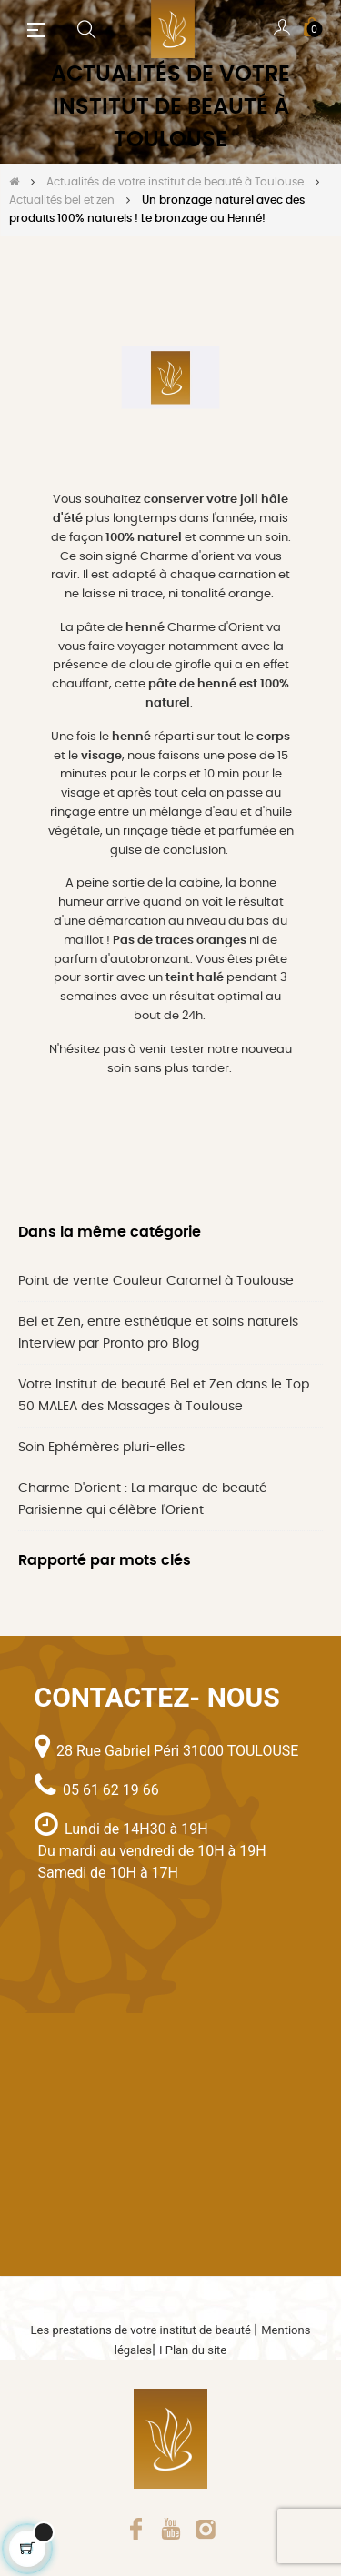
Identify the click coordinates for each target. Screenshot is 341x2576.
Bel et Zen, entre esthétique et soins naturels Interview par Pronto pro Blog (158, 1333)
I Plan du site (192, 2350)
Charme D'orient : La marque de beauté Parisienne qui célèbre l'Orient (142, 1499)
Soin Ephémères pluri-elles (101, 1447)
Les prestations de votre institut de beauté (143, 2330)
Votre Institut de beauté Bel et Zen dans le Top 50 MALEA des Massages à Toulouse (163, 1395)
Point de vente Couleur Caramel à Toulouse (156, 1281)
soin (119, 1069)
